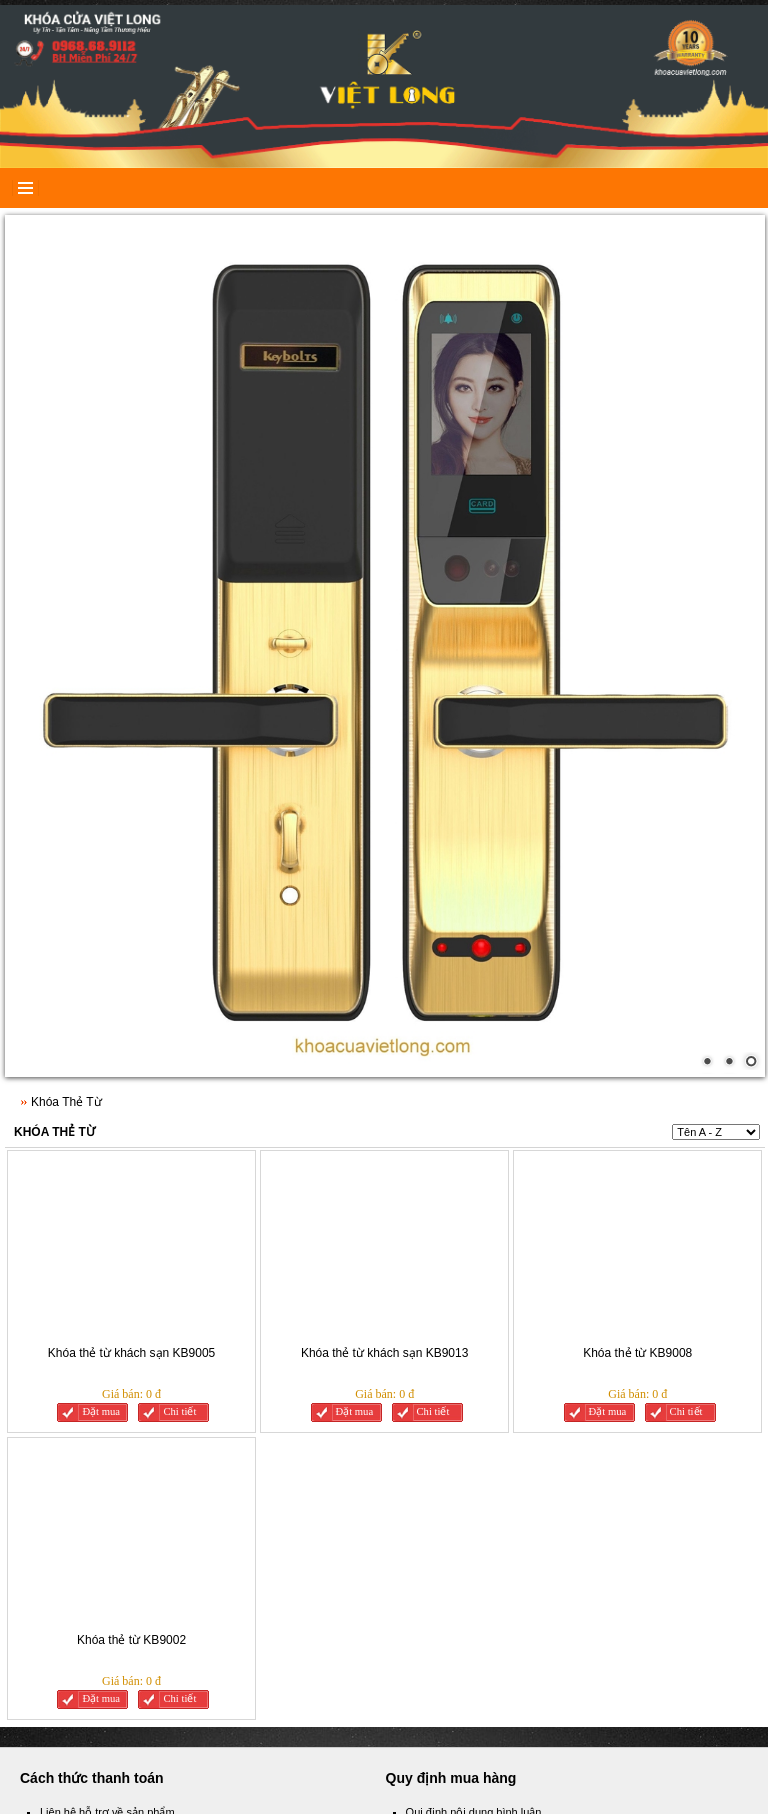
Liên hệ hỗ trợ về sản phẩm (107, 1454)
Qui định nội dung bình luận (474, 1454)
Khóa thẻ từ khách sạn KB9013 (384, 995)
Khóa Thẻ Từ (54, 774)
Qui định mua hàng (453, 1525)
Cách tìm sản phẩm (87, 1525)
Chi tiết (179, 1053)
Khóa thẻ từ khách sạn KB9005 (131, 995)
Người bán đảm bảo (89, 1501)
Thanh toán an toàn (87, 1477)
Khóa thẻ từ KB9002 (131, 1282)
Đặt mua (101, 1053)
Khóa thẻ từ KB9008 (637, 995)
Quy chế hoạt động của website (484, 1501)
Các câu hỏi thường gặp (465, 1477)
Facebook (74, 1597)
